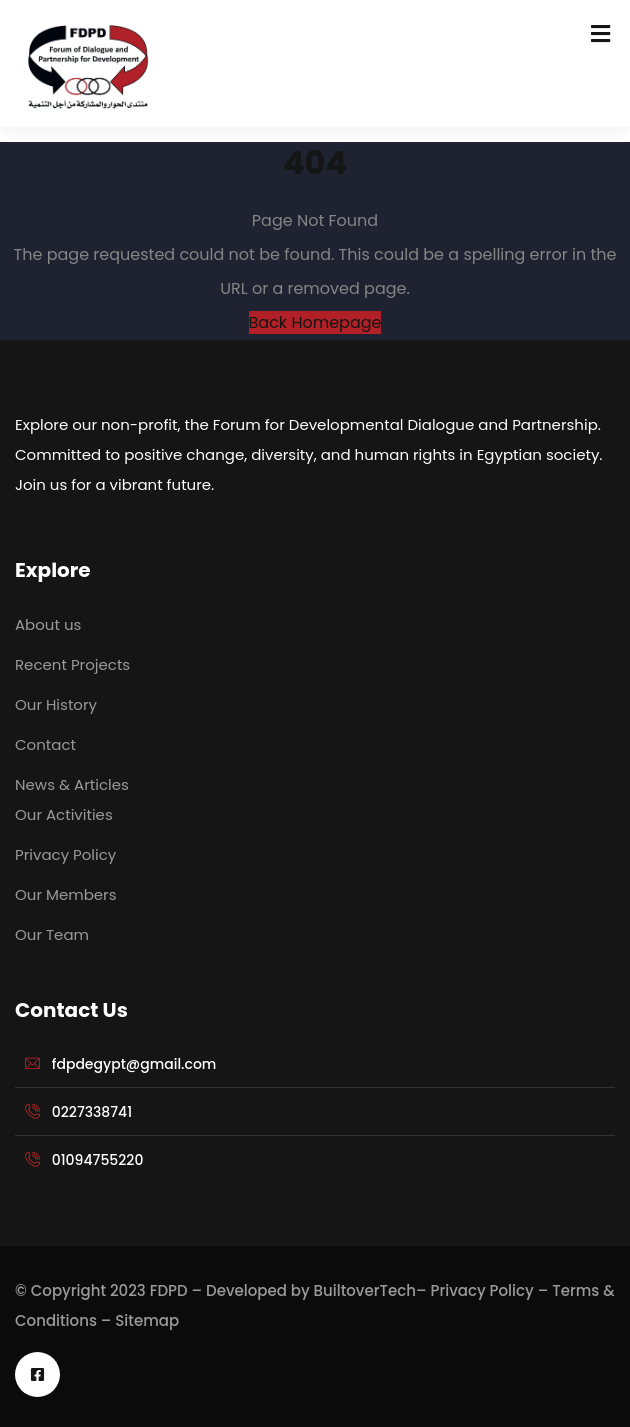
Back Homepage (315, 322)
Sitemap (147, 1320)
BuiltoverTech (365, 1290)
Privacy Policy (482, 1290)
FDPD (169, 1290)
